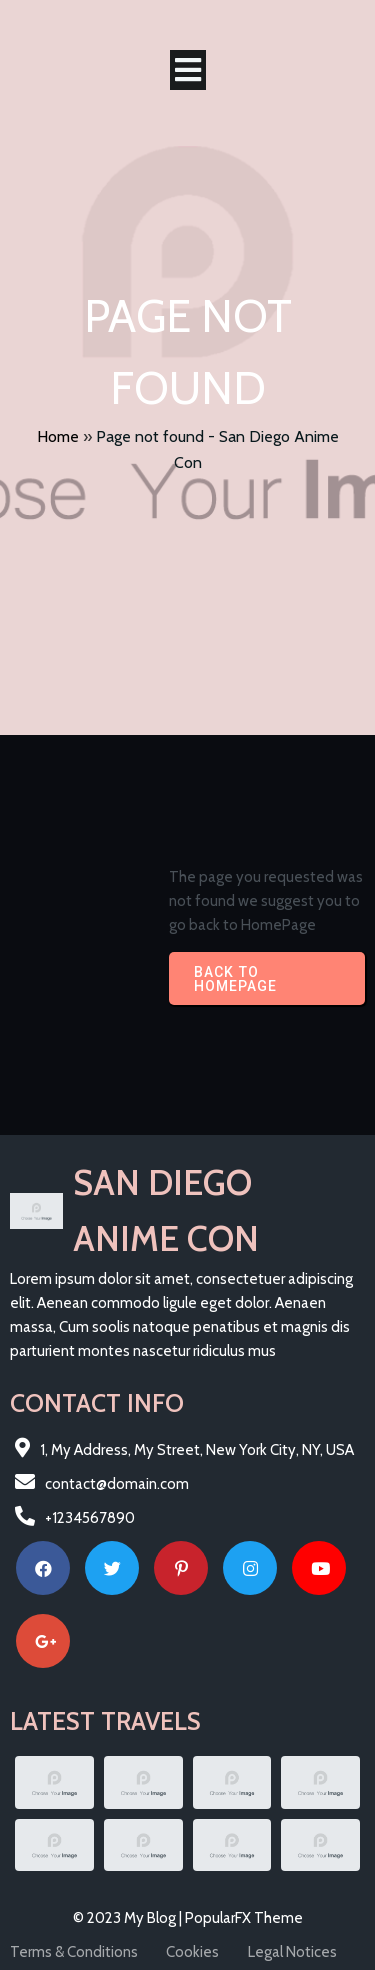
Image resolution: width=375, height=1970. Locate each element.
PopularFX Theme (244, 1918)
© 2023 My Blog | (129, 1918)
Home (58, 436)
